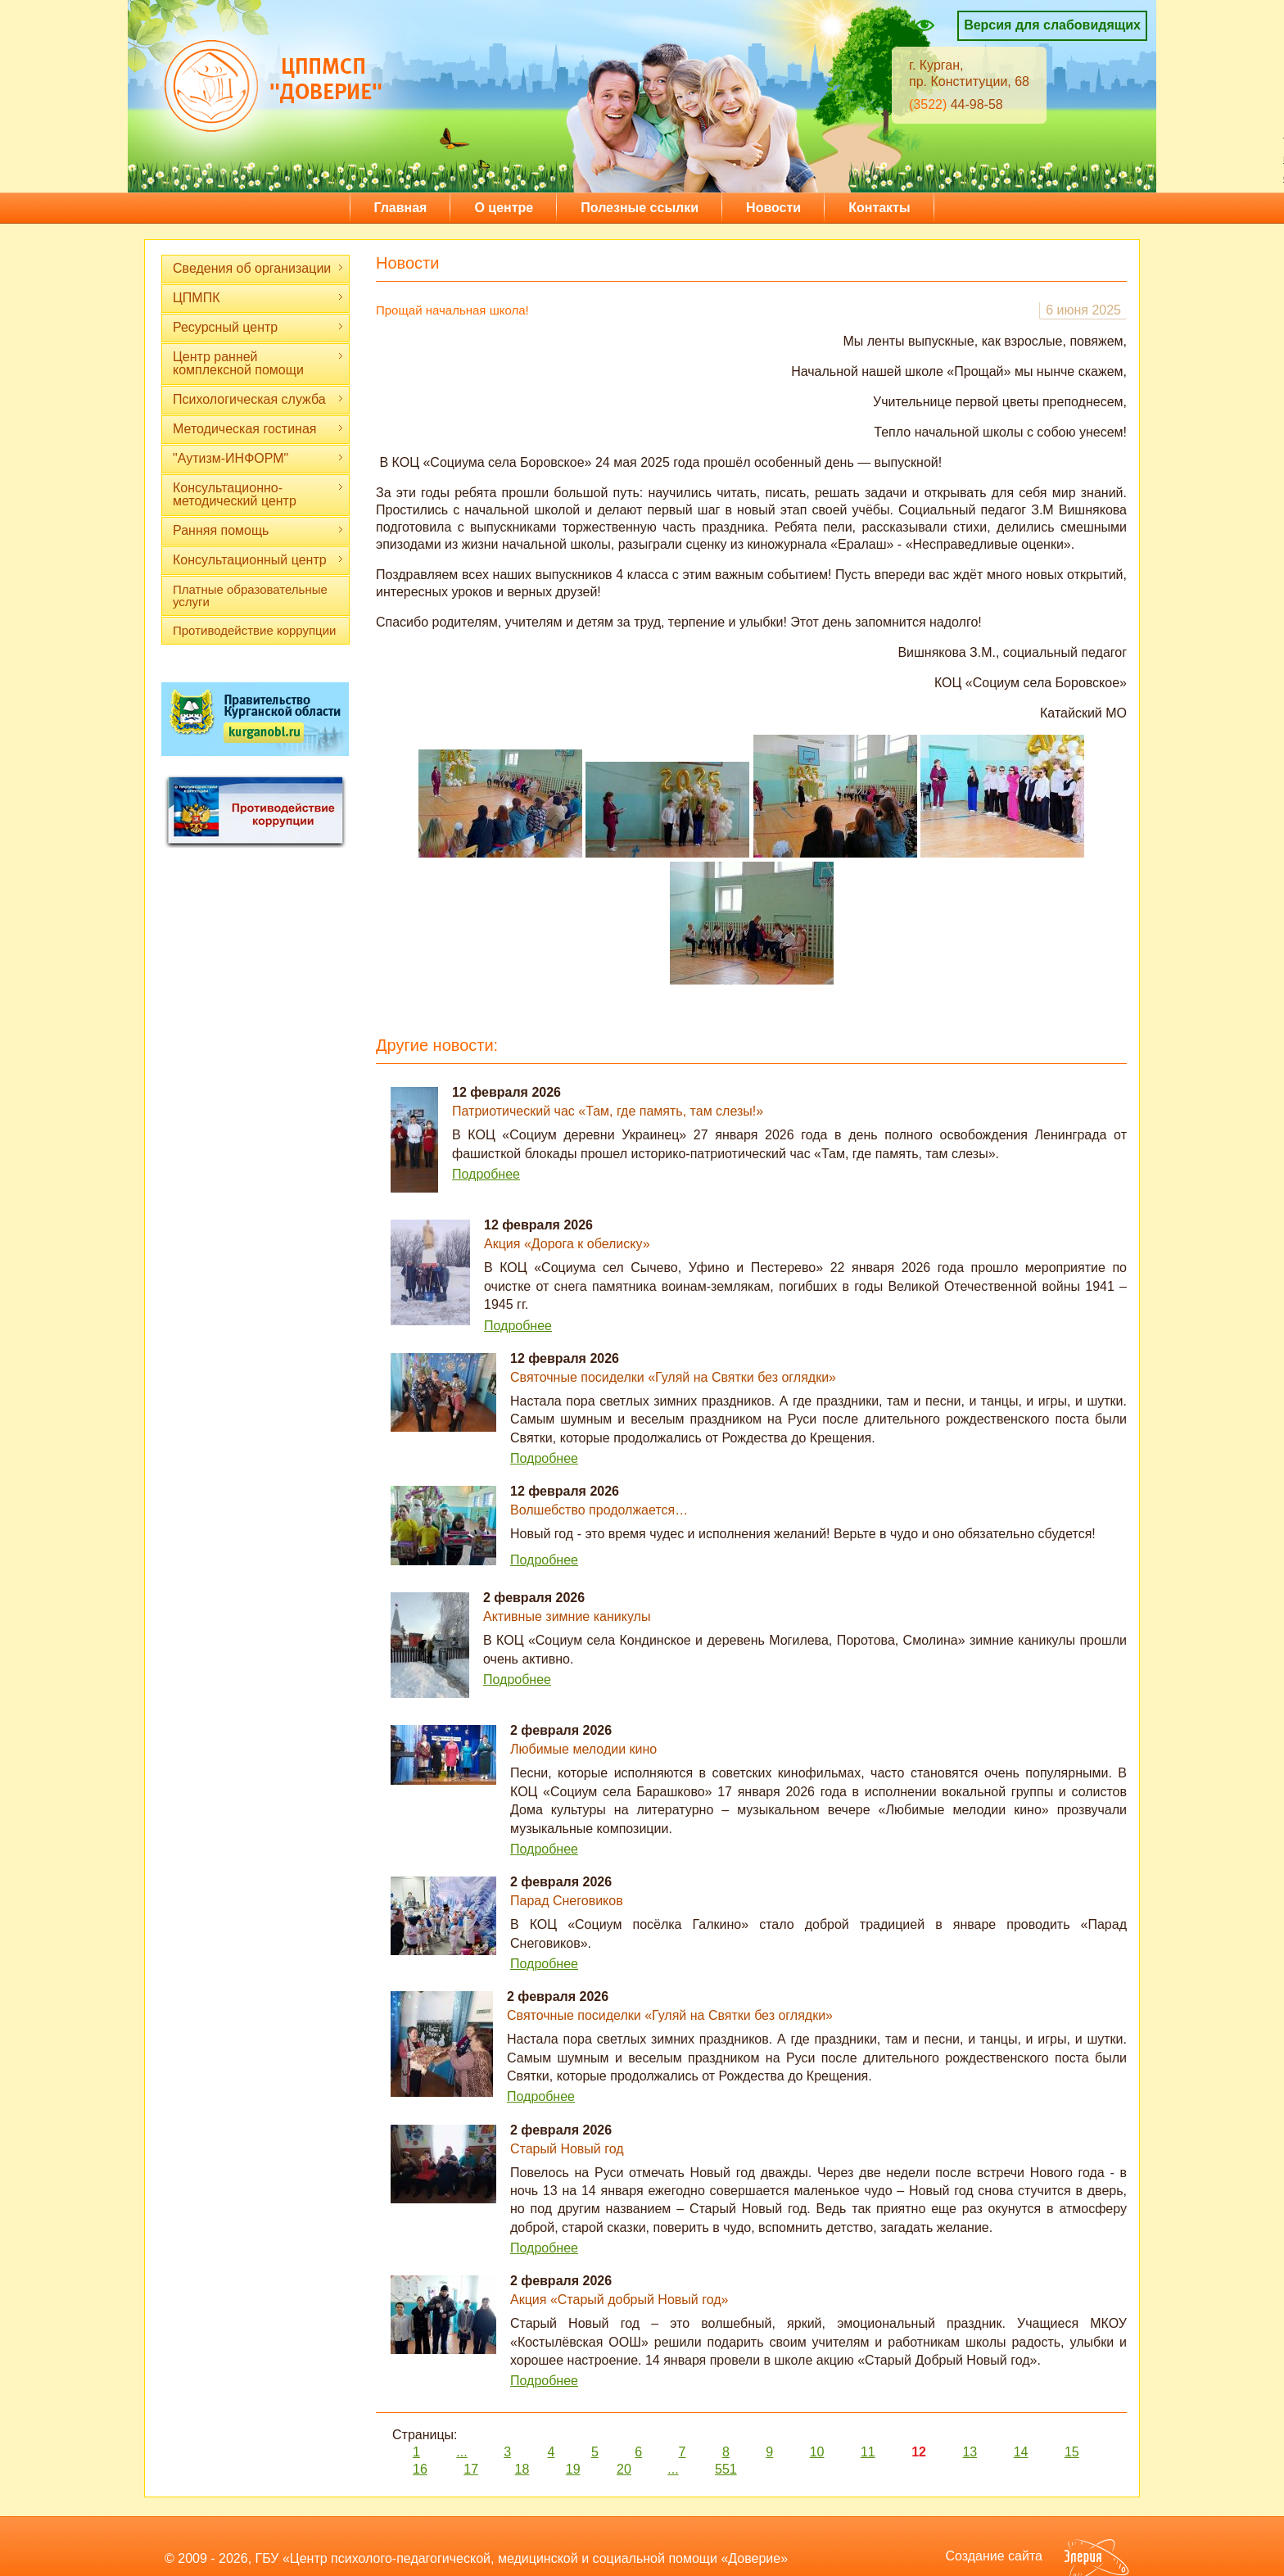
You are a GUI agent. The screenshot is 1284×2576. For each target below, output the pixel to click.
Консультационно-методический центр (258, 494)
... (461, 2452)
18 (522, 2469)
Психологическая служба (258, 399)
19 (573, 2469)
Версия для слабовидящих (1052, 25)
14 (1021, 2452)
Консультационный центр (258, 560)
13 (969, 2452)
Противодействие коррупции (254, 630)
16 (420, 2469)
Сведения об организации (258, 268)
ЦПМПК (258, 298)
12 (918, 2452)
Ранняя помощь (258, 530)
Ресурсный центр (258, 327)
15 (1072, 2452)
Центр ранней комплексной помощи (258, 363)
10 (817, 2452)
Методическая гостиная (258, 429)
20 (624, 2469)
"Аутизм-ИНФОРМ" (258, 458)
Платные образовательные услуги (250, 595)
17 (470, 2469)
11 (868, 2452)
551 (726, 2469)
